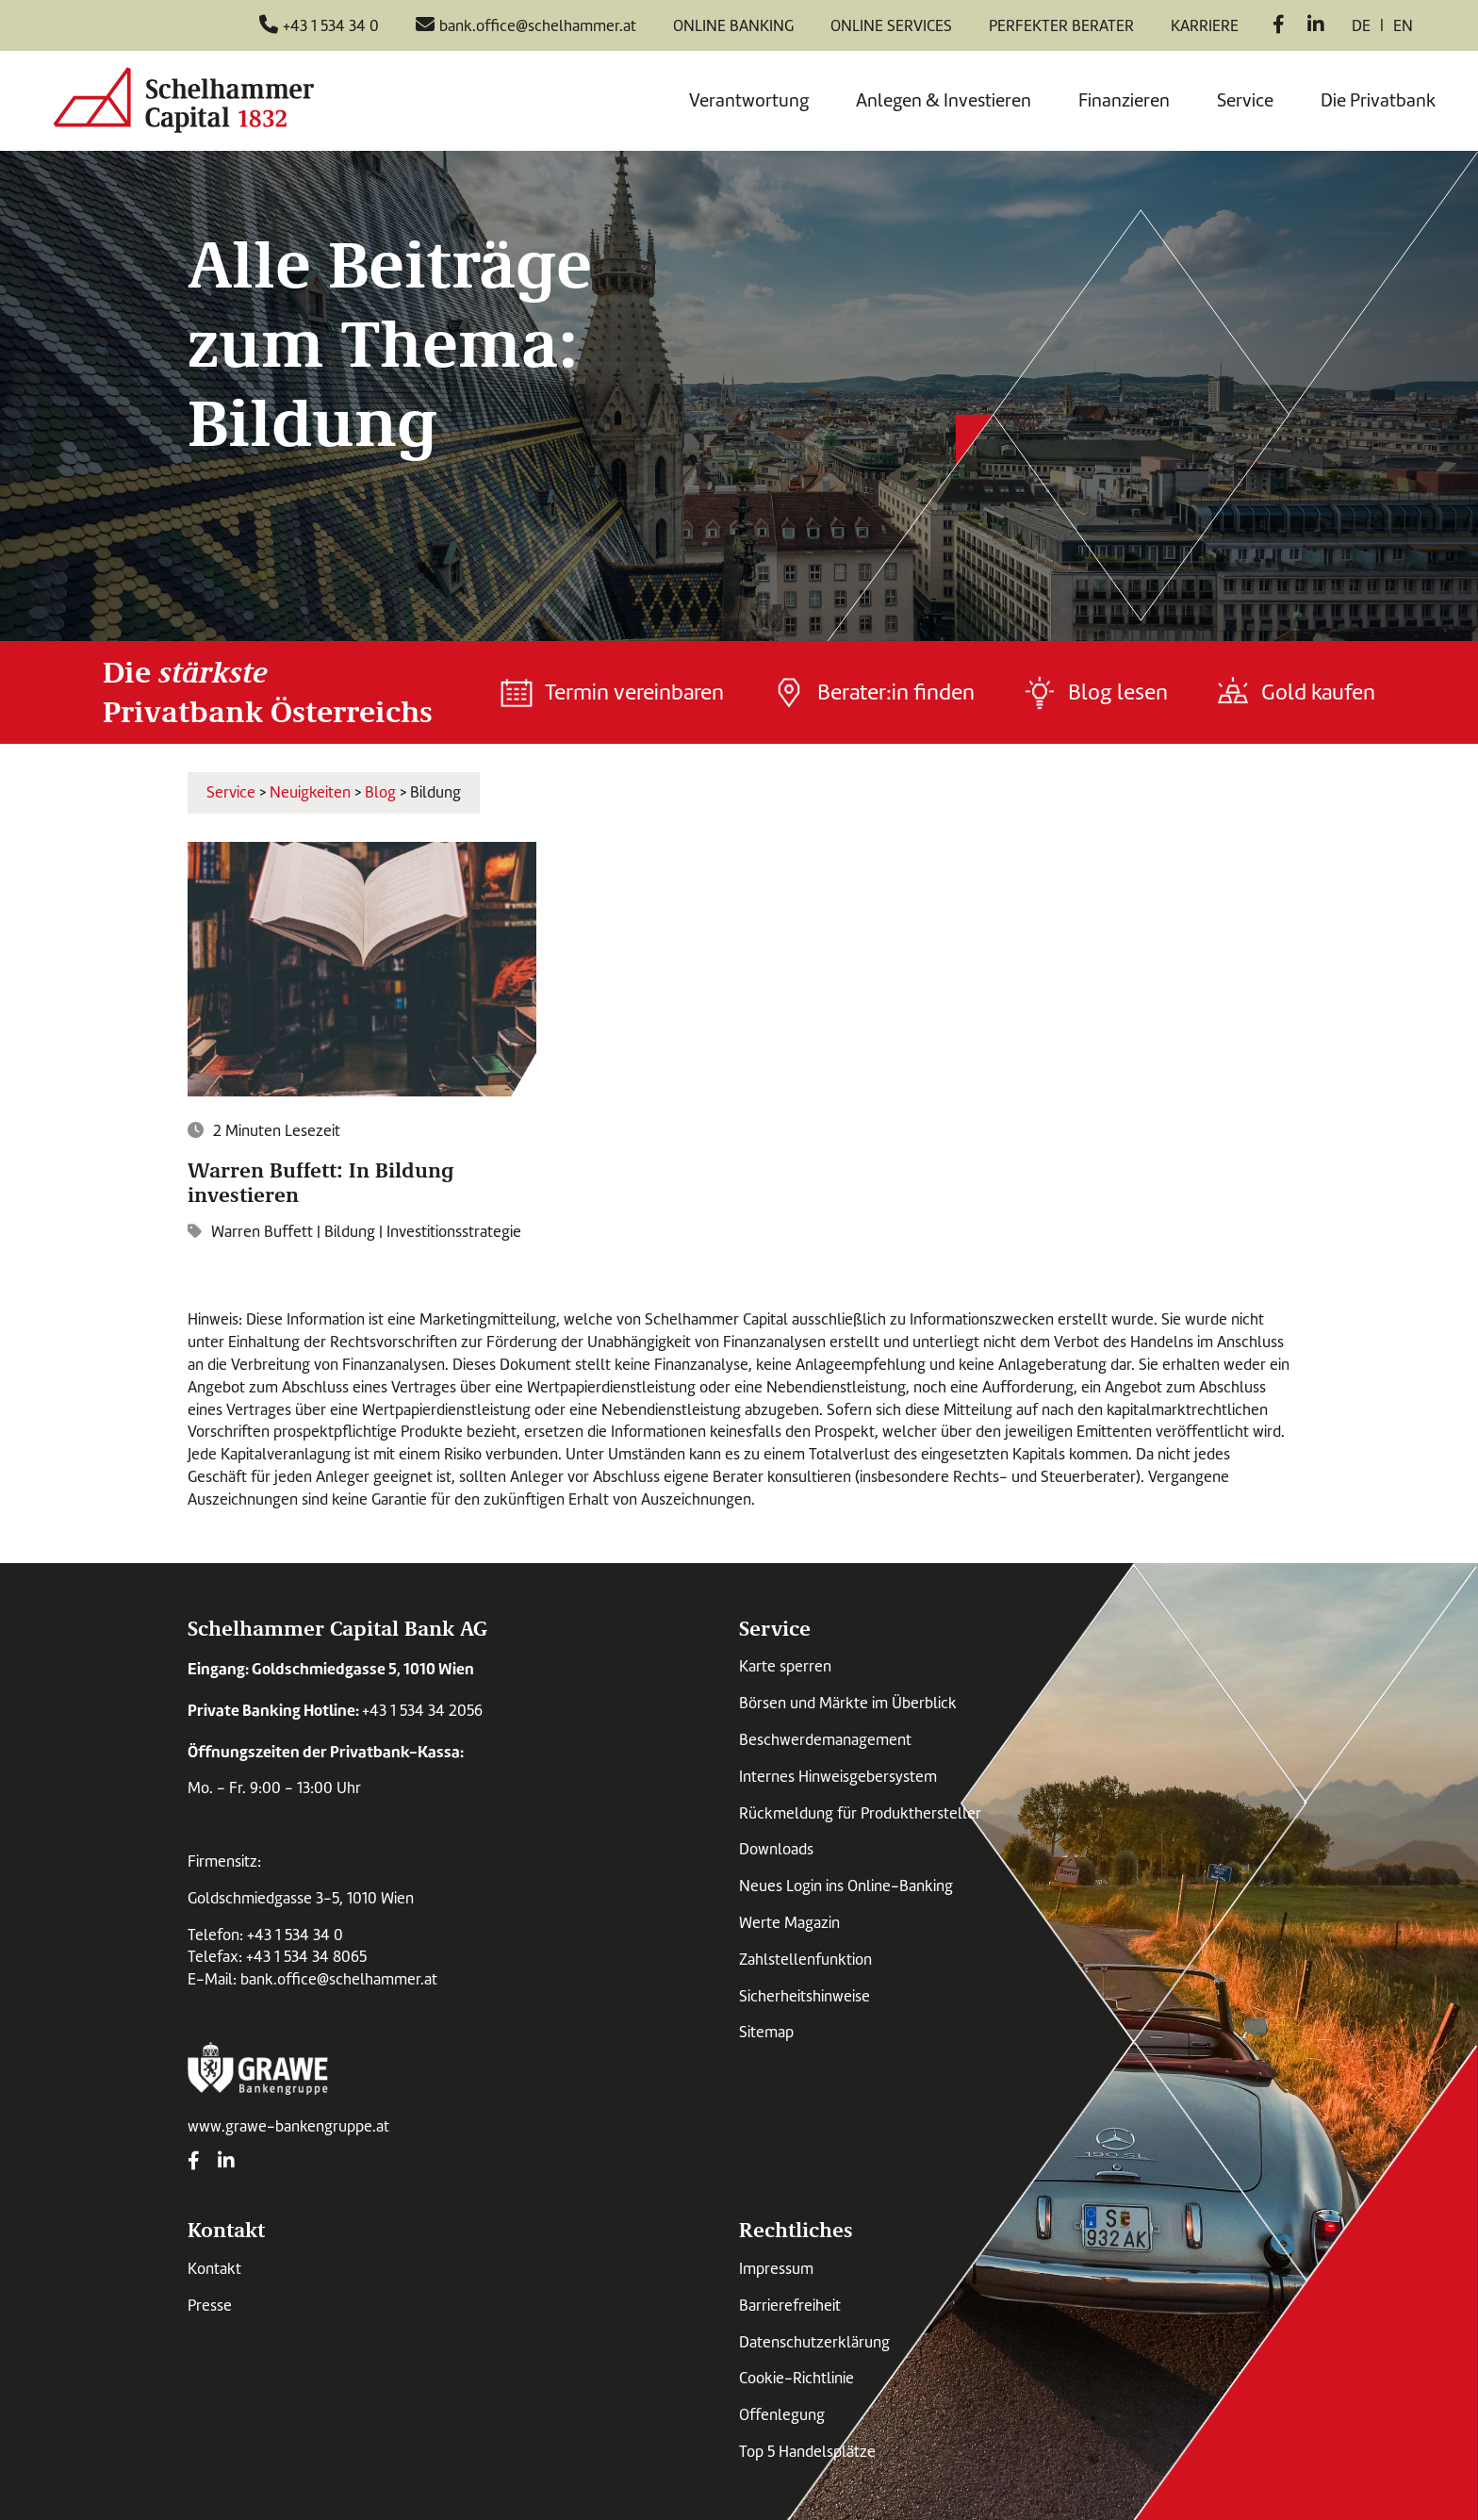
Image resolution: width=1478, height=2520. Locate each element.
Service (1245, 100)
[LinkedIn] (1315, 26)
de (1361, 26)
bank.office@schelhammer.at (338, 1979)
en (1403, 26)
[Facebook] (1279, 26)
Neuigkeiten (310, 792)
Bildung (349, 1232)
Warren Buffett (262, 1232)
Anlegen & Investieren (943, 100)
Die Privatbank (1378, 100)
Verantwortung (749, 100)
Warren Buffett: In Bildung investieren (321, 1181)
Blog (380, 792)
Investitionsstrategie (453, 1232)
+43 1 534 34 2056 (422, 1711)
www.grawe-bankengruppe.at (288, 2126)
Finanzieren (1124, 100)
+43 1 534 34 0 (295, 1935)
